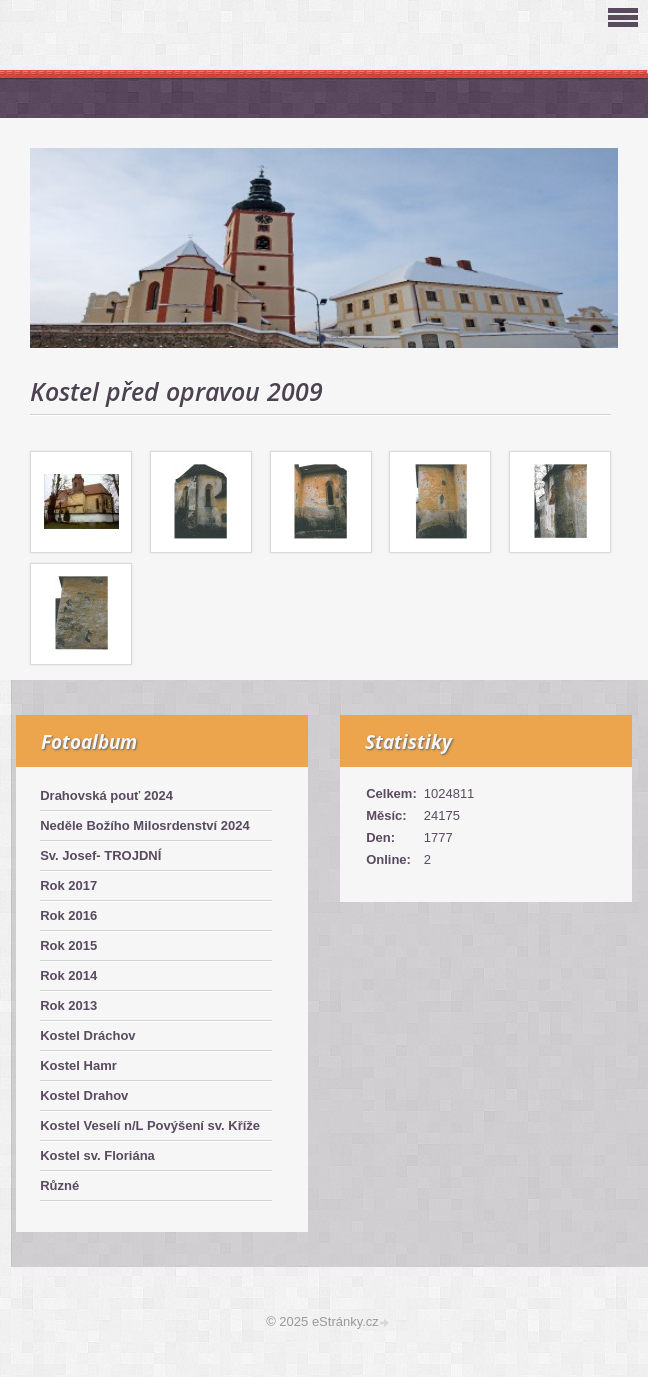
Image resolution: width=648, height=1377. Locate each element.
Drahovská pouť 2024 (106, 795)
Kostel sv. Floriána (97, 1155)
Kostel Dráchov (87, 1035)
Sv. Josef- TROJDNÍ (100, 855)
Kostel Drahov (84, 1095)
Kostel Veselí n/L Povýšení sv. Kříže (150, 1125)
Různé (59, 1185)
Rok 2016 (68, 915)
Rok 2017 (68, 885)
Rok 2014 (68, 975)
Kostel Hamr (78, 1065)
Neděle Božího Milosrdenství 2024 (145, 825)
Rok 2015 (68, 945)
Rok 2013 (68, 1005)
